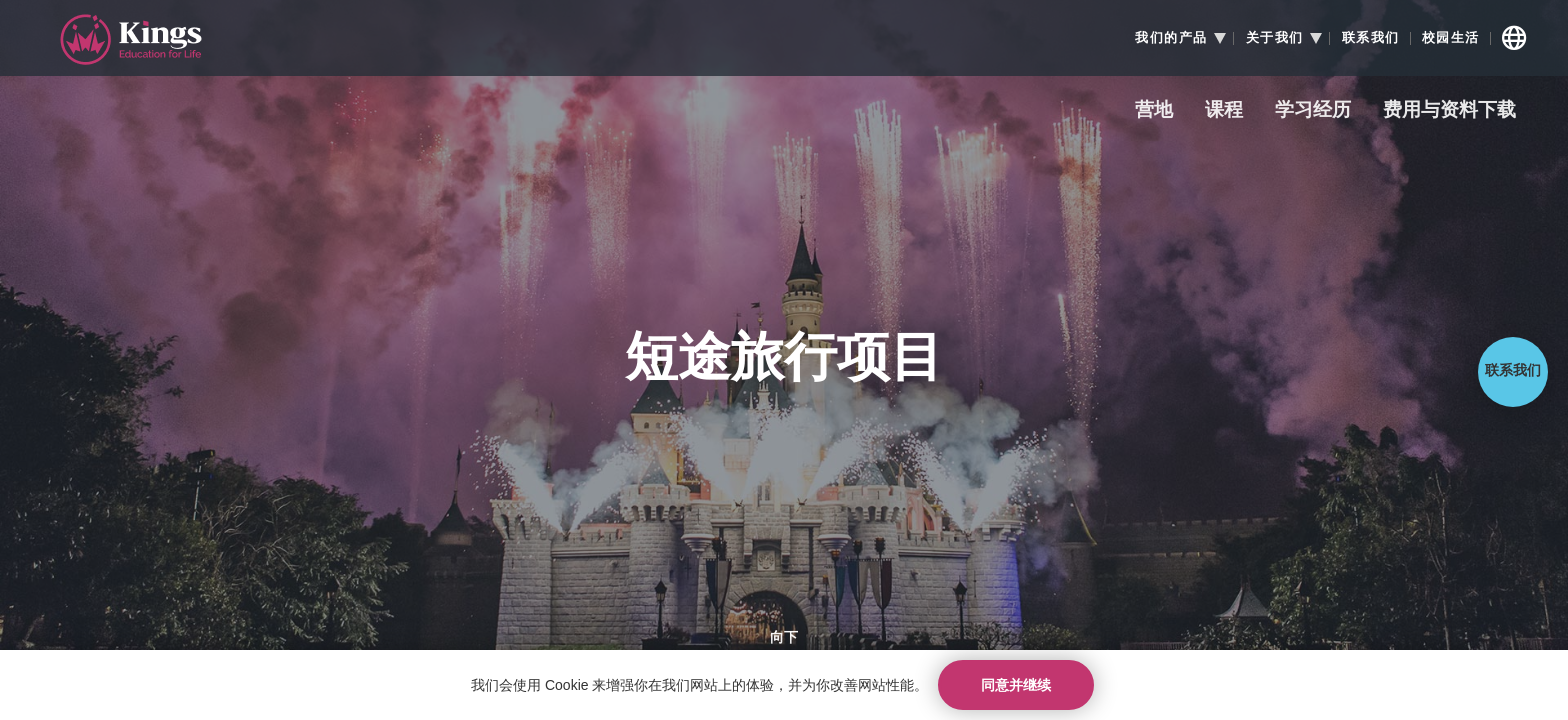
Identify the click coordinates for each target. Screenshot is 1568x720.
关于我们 (1275, 38)
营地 (1154, 110)
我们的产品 (1171, 38)
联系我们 (1371, 38)
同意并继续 (1016, 685)
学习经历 (1313, 110)
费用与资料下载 (1449, 110)
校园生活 (1451, 38)
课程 (1224, 110)
